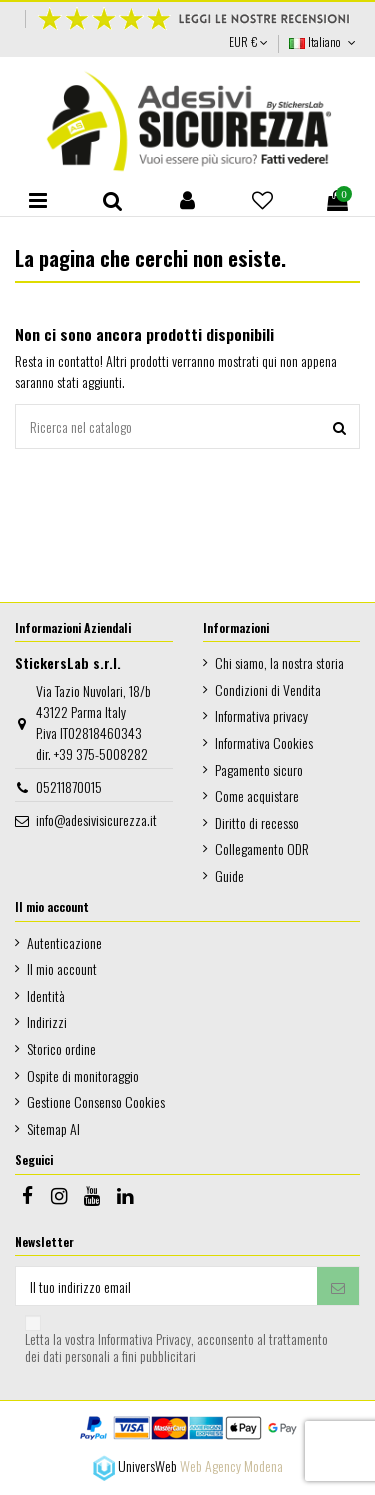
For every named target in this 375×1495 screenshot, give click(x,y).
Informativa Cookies (264, 742)
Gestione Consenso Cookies (96, 1101)
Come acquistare (257, 795)
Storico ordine (61, 1048)
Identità (46, 995)
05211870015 (69, 786)
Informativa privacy (261, 715)
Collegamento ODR (262, 848)
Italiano (324, 41)
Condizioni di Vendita (268, 689)
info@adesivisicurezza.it (96, 819)
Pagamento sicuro (259, 769)
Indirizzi (47, 1021)
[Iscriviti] (338, 1286)
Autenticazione (64, 942)
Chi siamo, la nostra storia (279, 662)
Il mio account (62, 968)
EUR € (248, 41)
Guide (229, 875)
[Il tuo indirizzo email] (166, 1286)
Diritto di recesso (257, 822)
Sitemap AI (53, 1128)
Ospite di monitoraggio (83, 1075)
